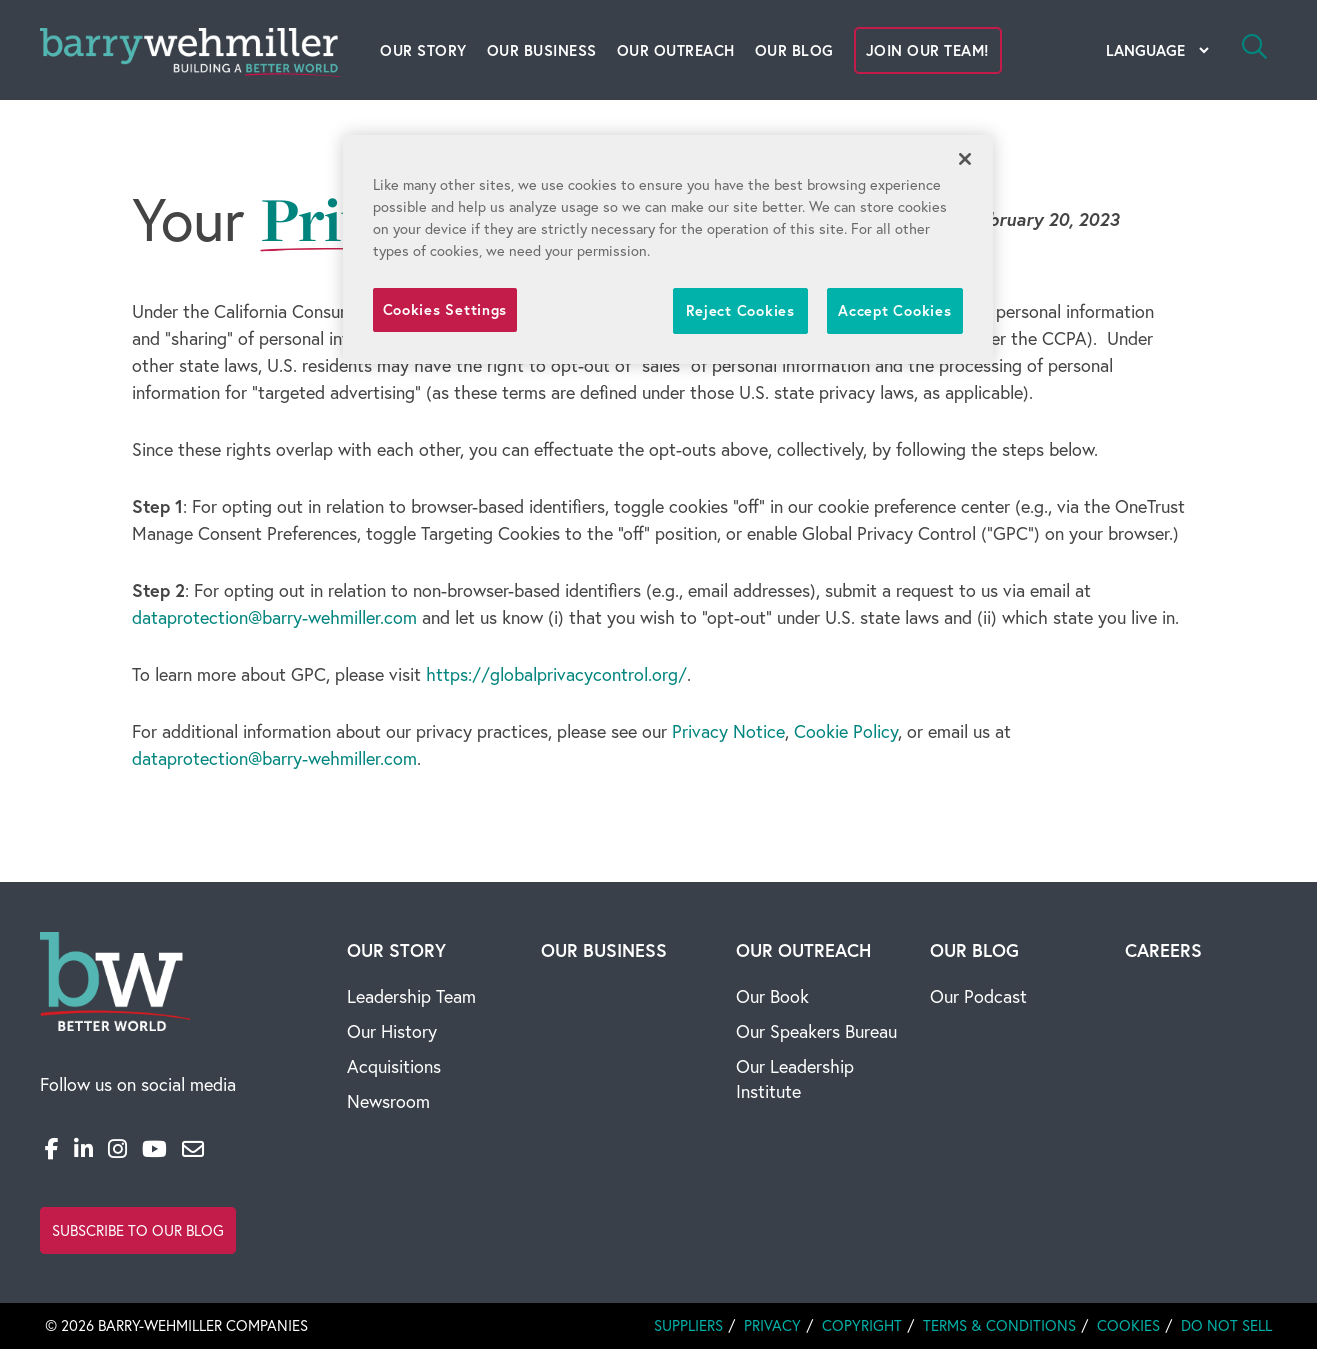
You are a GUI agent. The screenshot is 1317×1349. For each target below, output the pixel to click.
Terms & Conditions (999, 1325)
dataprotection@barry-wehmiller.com (274, 617)
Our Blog (794, 50)
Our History (392, 1031)
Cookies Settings (445, 309)
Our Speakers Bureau (816, 1031)
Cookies (1128, 1325)
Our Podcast (978, 996)
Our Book (772, 996)
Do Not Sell (1226, 1325)
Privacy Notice (728, 731)
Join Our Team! (928, 50)
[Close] (965, 159)
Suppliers (688, 1325)
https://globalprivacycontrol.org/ (556, 674)
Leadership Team (411, 996)
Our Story (423, 50)
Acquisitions (394, 1066)
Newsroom (388, 1101)
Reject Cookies (740, 310)
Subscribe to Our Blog (138, 1230)
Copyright (862, 1325)
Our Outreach (676, 50)
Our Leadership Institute (795, 1079)
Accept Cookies (894, 310)
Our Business (542, 50)
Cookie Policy (846, 731)
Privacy (772, 1325)
